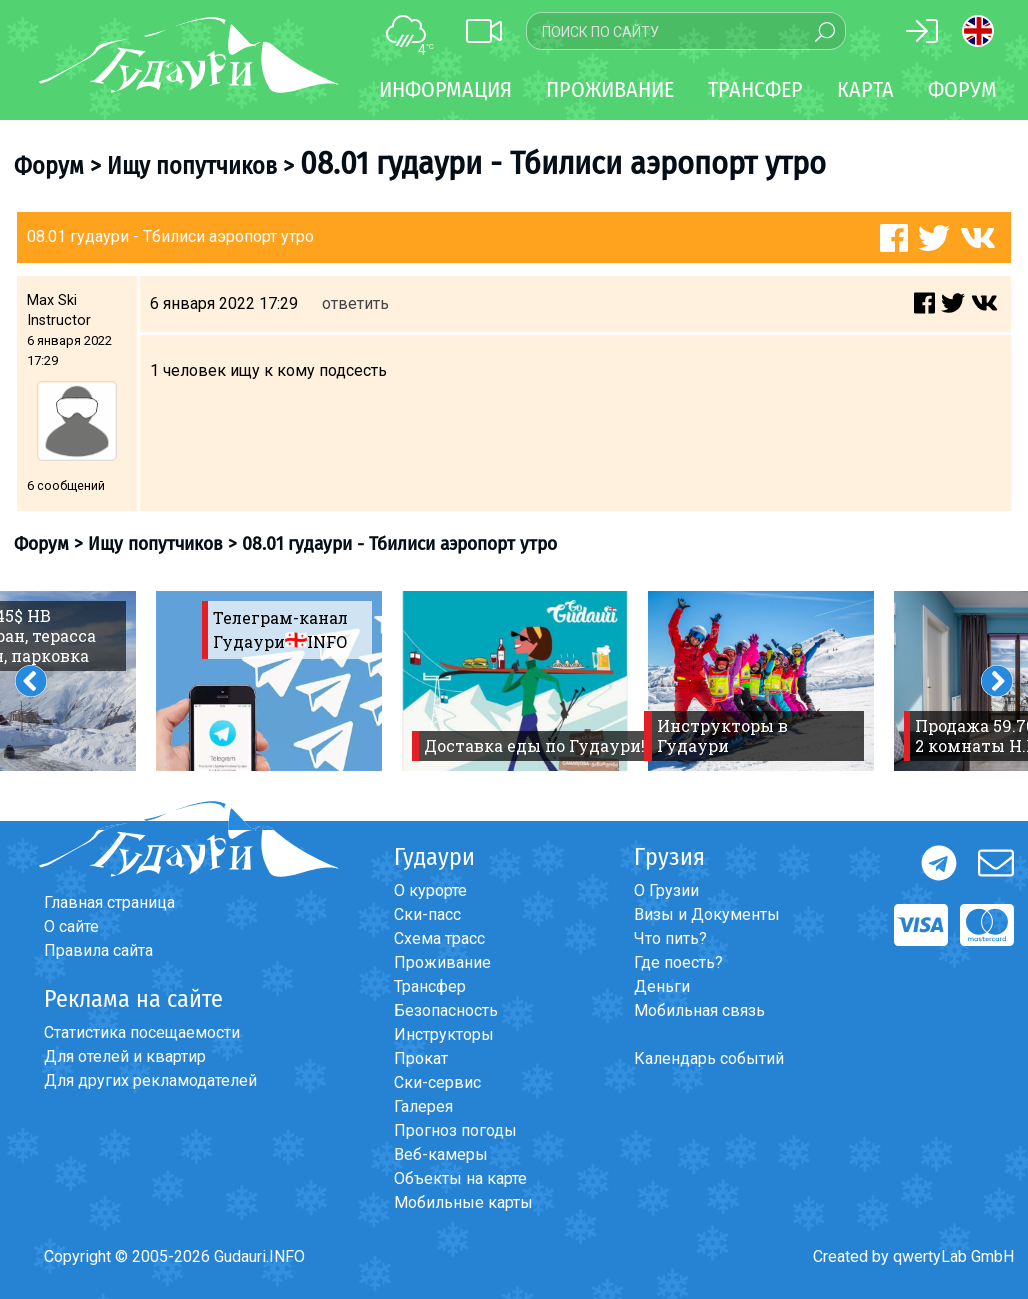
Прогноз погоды (455, 1130)
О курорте (430, 890)
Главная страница (109, 902)
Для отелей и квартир (125, 1056)
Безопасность (446, 1010)
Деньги (662, 986)
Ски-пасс (427, 914)
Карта (865, 89)
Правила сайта (98, 950)
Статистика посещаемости (142, 1032)
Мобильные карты (463, 1202)
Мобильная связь (699, 1010)
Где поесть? (678, 962)
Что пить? (670, 938)
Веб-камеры (441, 1154)
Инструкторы (444, 1034)
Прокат (421, 1058)
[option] (269, 681)
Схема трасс (439, 938)
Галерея (423, 1106)
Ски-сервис (437, 1082)
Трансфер (430, 986)
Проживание (442, 962)
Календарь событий (709, 1058)
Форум (962, 89)
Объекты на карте (460, 1178)
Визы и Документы (707, 914)
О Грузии (666, 890)
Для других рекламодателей (150, 1080)
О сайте (71, 926)
